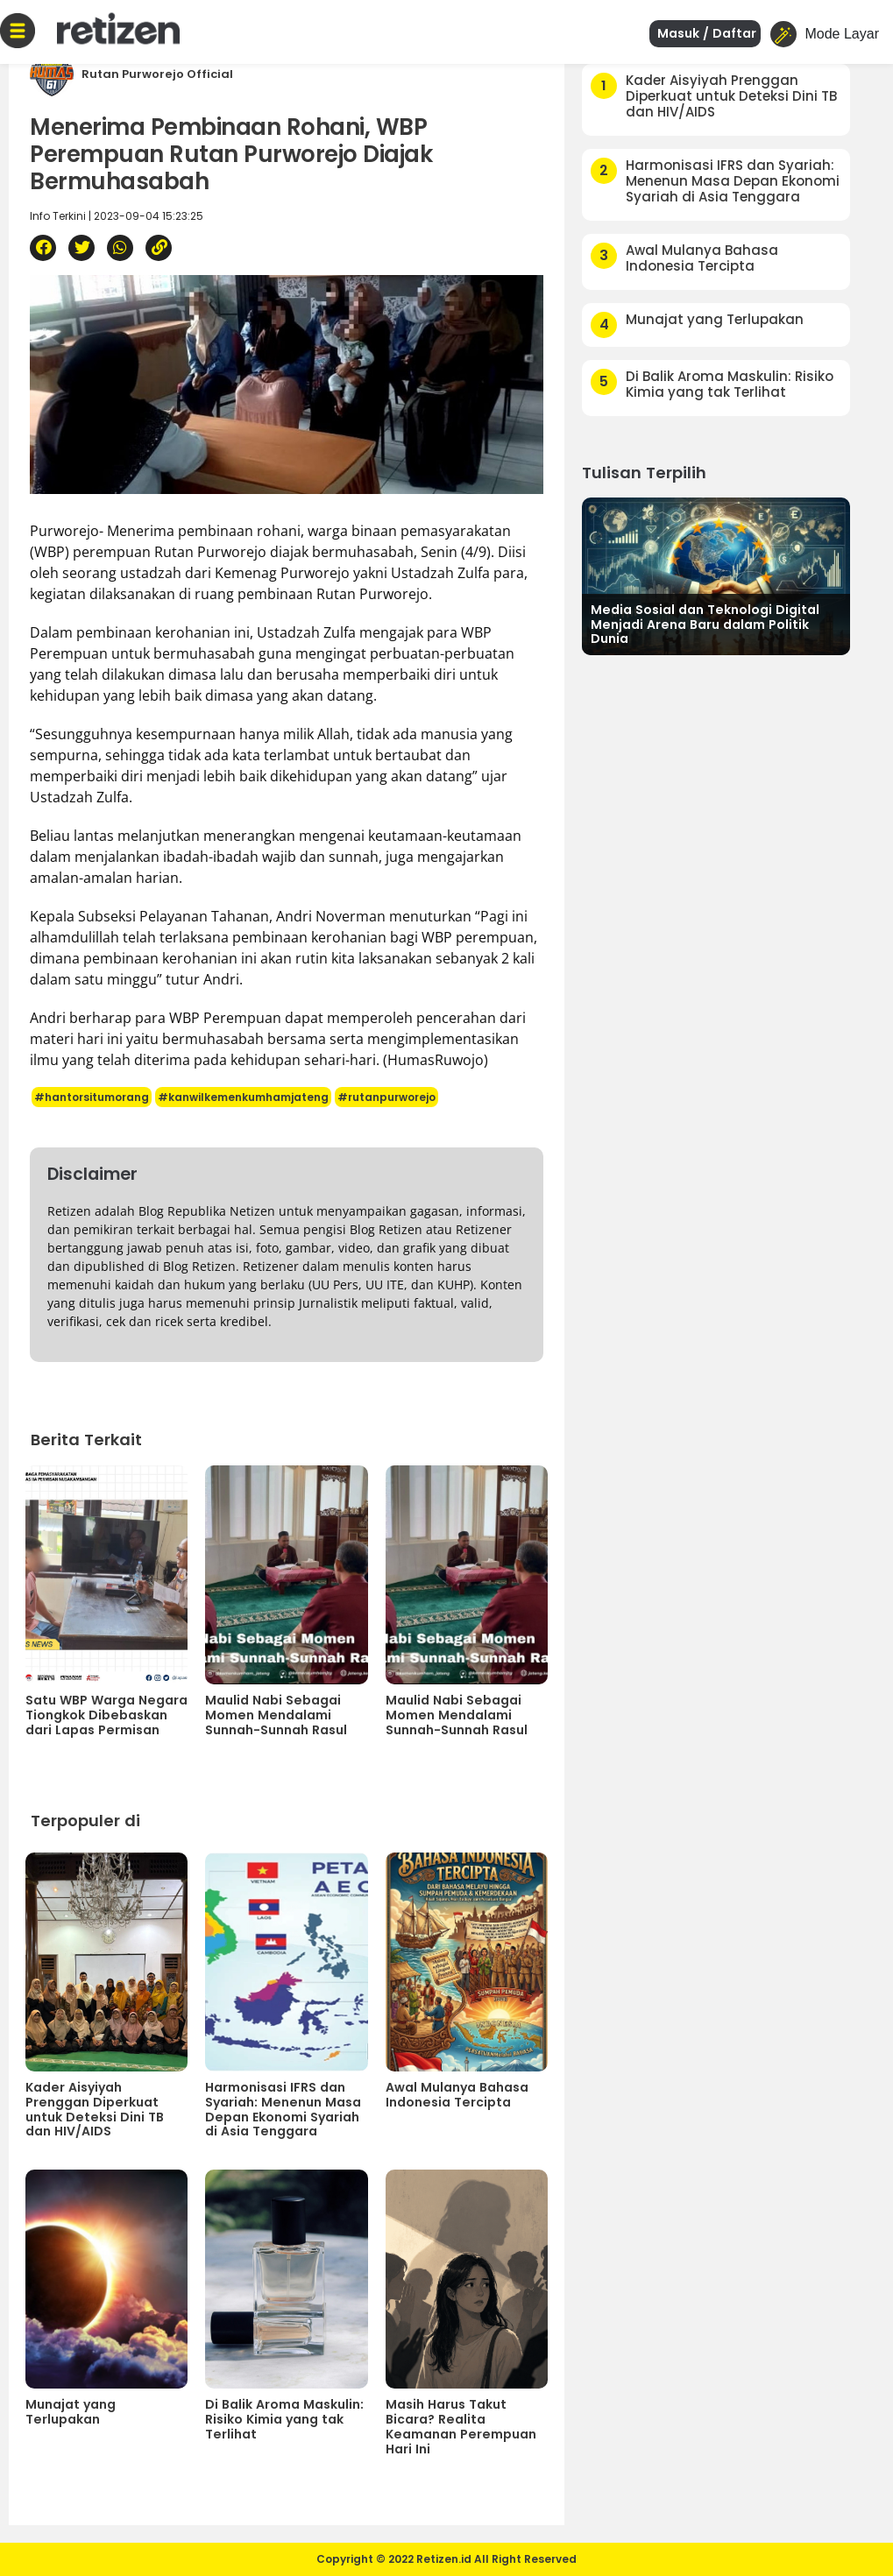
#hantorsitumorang (91, 1097)
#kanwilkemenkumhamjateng (243, 1097)
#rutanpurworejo (386, 1097)
